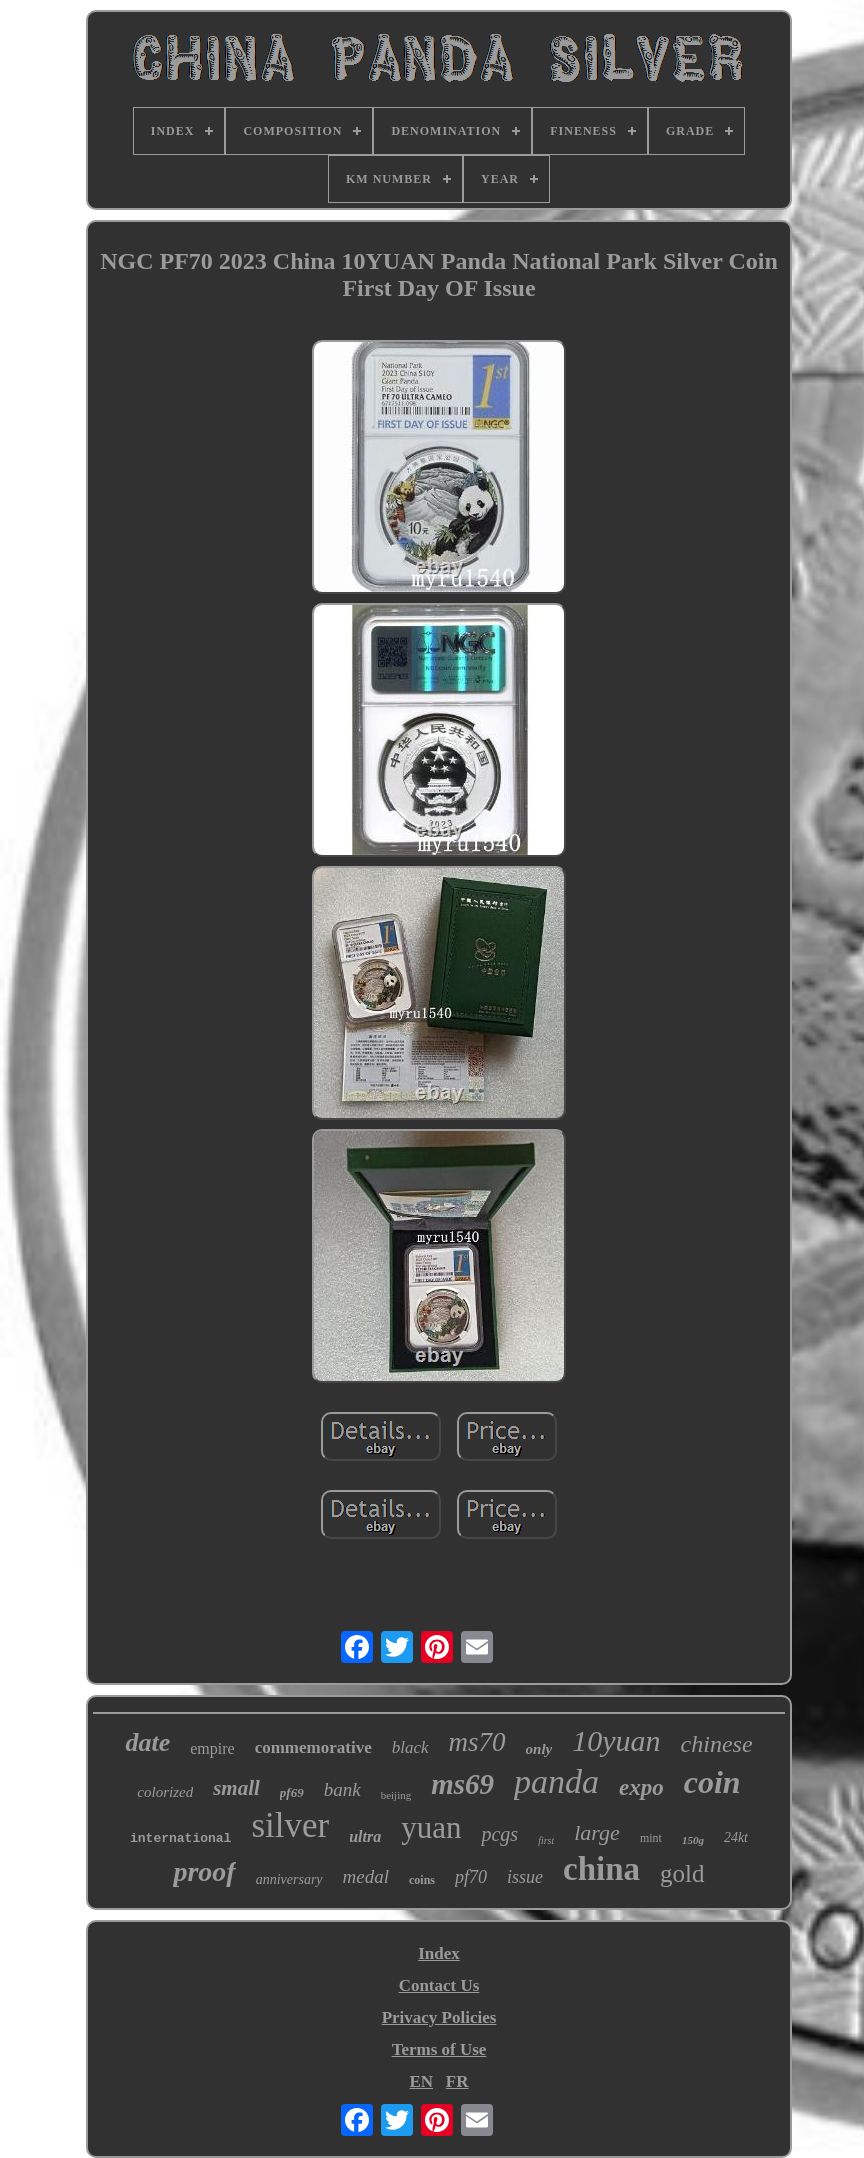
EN (421, 2081)
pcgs (499, 1834)
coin (712, 1782)
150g (693, 1840)
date (147, 1742)
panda (556, 1781)
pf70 (471, 1877)
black (410, 1747)
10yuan (616, 1740)
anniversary (289, 1879)
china (601, 1869)
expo (641, 1787)
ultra (365, 1836)
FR (457, 2081)
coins (422, 1880)
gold (682, 1873)
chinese (717, 1744)
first (546, 1840)
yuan (431, 1827)
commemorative (313, 1747)
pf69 (292, 1792)
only (539, 1749)
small (236, 1788)
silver (290, 1825)
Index (439, 1953)
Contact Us (439, 1985)
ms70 (477, 1742)
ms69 (462, 1784)
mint (651, 1838)
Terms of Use (439, 2049)
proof (204, 1871)
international (180, 1838)
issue (525, 1877)
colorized (165, 1792)
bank (342, 1789)
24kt (736, 1837)
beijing (396, 1795)
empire (212, 1748)
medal (366, 1876)
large (597, 1832)
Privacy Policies (439, 2017)
